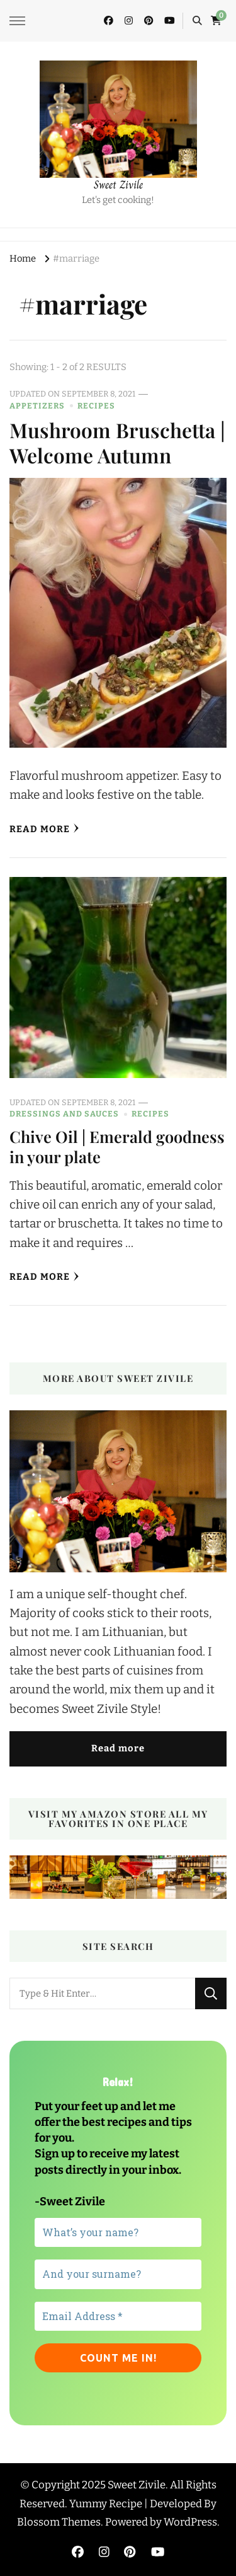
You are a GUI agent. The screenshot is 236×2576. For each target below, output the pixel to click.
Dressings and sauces (64, 1113)
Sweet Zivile (118, 185)
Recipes (96, 405)
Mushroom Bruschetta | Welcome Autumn (117, 442)
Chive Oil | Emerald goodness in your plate (117, 1146)
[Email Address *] (118, 2316)
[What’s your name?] (118, 2232)
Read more (118, 1748)
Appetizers (37, 405)
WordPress (190, 2521)
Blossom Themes (59, 2521)
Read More (44, 829)
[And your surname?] (118, 2274)
